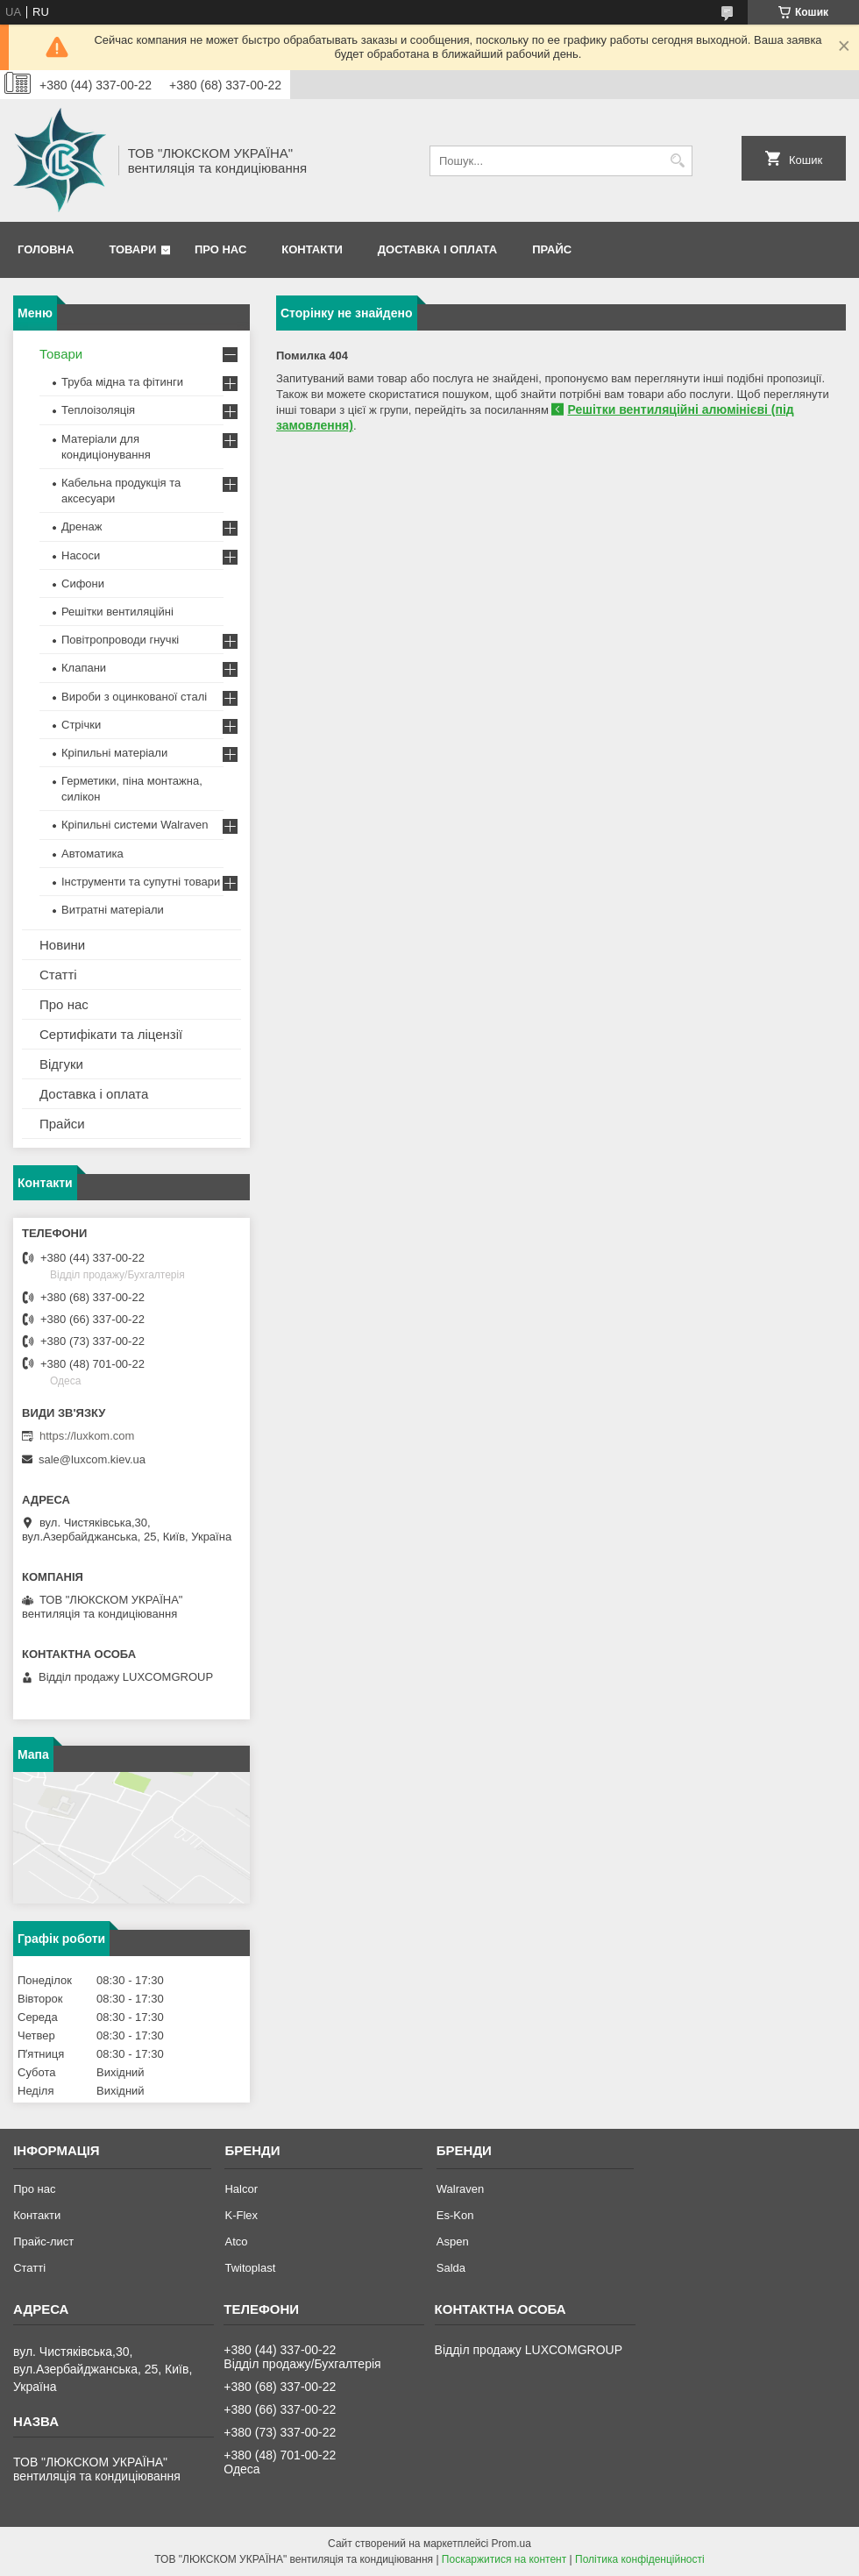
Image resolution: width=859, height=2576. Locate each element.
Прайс (551, 249)
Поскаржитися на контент (504, 2559)
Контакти (312, 249)
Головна (46, 249)
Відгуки (61, 1064)
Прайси (62, 1123)
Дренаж (81, 526)
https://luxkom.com (86, 1435)
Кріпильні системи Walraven (135, 824)
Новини (62, 944)
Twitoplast (249, 2267)
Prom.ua (511, 2543)
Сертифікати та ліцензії (110, 1034)
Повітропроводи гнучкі (120, 639)
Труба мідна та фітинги (122, 381)
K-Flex (241, 2215)
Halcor (241, 2188)
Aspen (453, 2241)
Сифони (82, 583)
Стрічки (81, 724)
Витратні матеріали (112, 909)
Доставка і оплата (437, 249)
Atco (235, 2241)
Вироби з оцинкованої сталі (134, 696)
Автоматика (92, 853)
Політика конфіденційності (640, 2559)
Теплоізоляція (98, 409)
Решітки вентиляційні (117, 611)
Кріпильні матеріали (114, 752)
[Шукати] (677, 161)
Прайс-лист (43, 2241)
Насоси (80, 555)
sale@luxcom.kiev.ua (92, 1459)
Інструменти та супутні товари (140, 881)
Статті (58, 974)
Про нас (220, 249)
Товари (132, 249)
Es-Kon (455, 2215)
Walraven (460, 2188)
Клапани (83, 667)
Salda (451, 2267)
